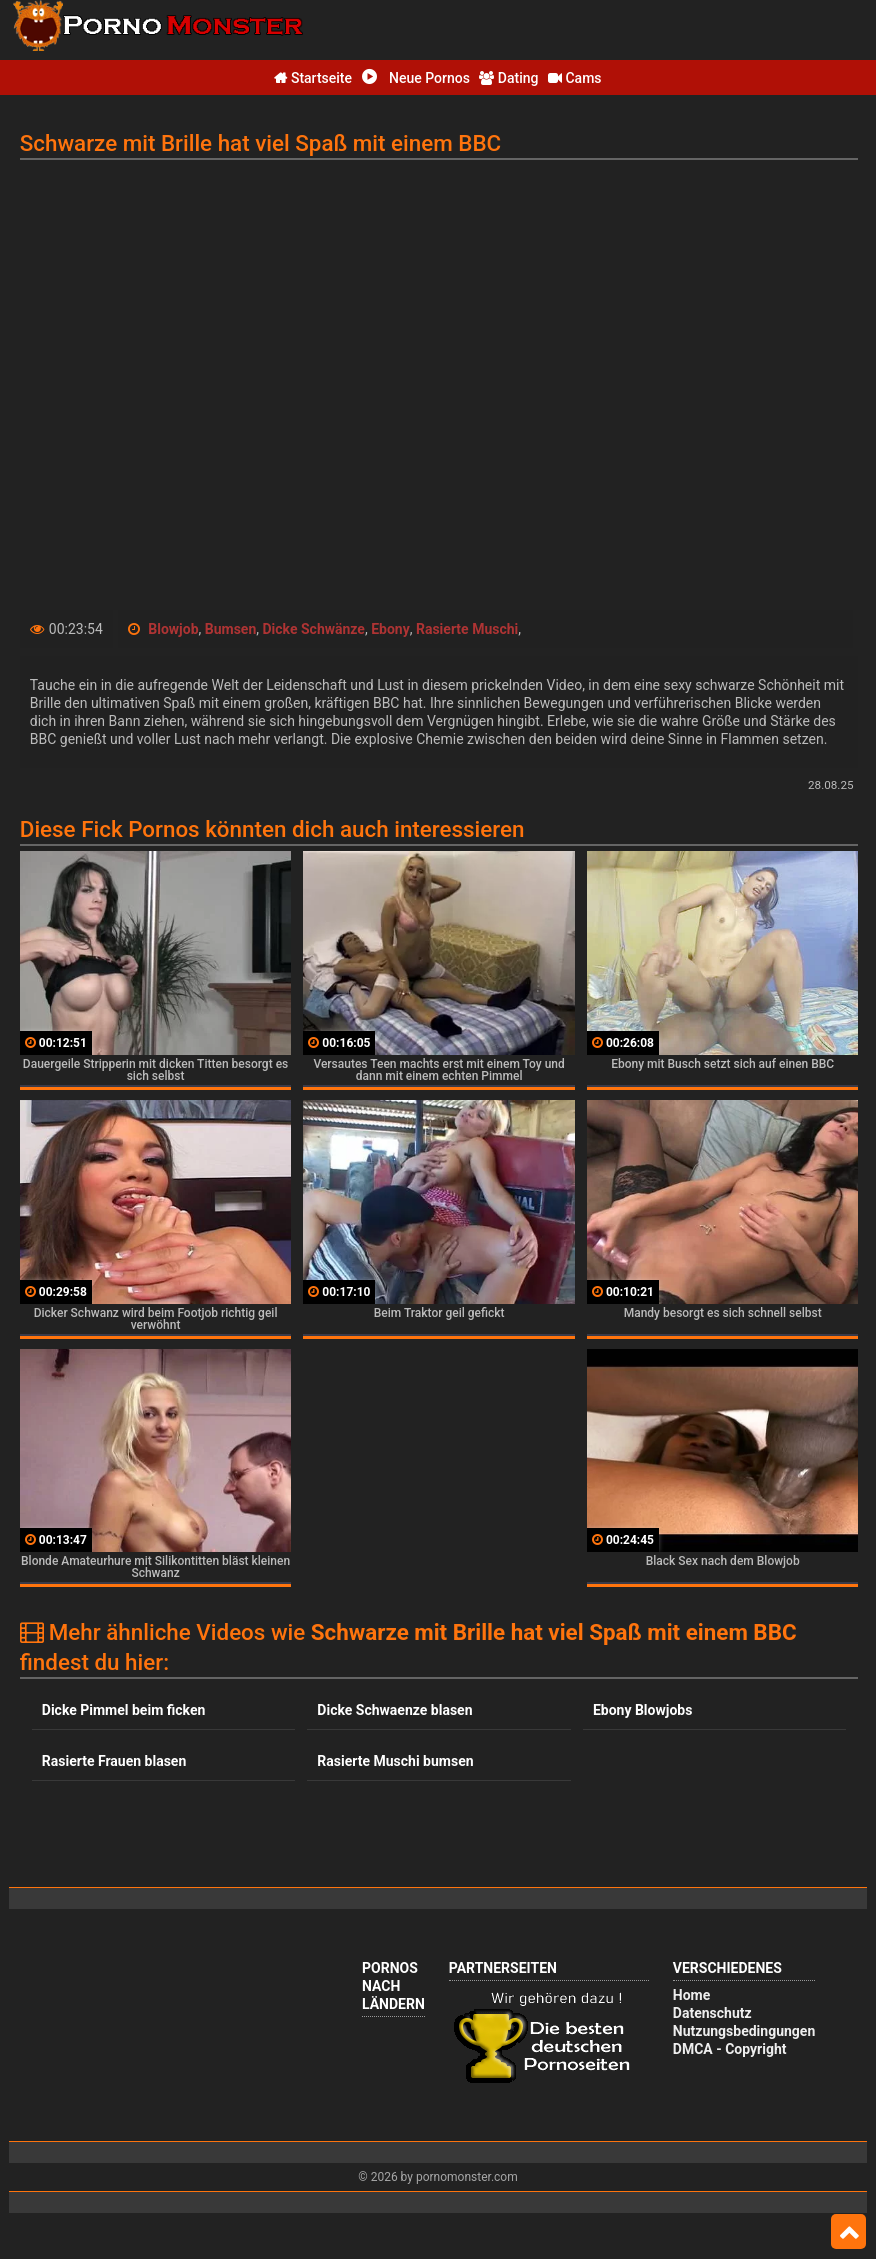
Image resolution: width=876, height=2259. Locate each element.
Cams (575, 78)
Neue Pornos (416, 78)
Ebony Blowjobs (642, 1710)
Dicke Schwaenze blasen (394, 1710)
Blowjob (173, 629)
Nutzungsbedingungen (744, 2031)
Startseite (313, 78)
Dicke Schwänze (314, 629)
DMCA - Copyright (730, 2049)
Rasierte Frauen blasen (114, 1761)
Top (848, 2232)
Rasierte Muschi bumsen (395, 1761)
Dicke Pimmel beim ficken (124, 1710)
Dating (508, 78)
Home (691, 1995)
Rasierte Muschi (467, 629)
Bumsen (231, 629)
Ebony (390, 629)
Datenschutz (712, 2013)
